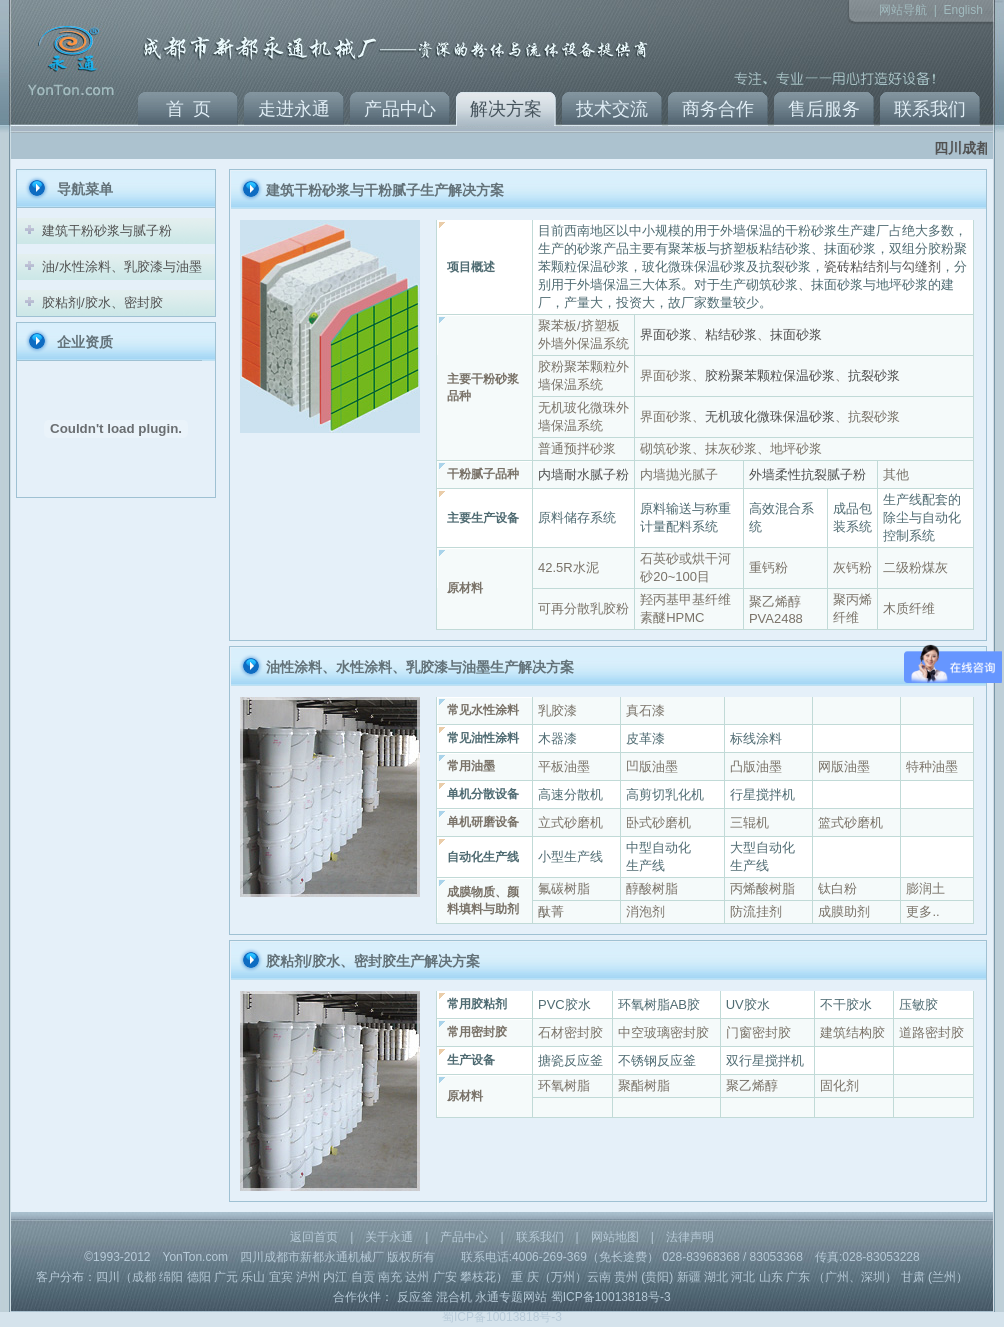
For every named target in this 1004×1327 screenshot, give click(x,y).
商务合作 (718, 109)
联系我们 (930, 109)
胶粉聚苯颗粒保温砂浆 (770, 375)
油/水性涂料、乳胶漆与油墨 (122, 266)
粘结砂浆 (731, 334)
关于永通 (389, 1237)
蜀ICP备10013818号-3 (611, 1297)
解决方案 (506, 109)
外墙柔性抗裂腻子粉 (807, 474)
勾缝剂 (921, 266)
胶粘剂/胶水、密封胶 (102, 302)
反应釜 (415, 1297)
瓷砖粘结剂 (856, 266)
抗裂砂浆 (874, 375)
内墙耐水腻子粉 (583, 474)
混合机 (454, 1297)
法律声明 (690, 1237)
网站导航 (903, 10)
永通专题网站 (511, 1297)
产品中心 (400, 109)
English (962, 10)
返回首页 (314, 1237)
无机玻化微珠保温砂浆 (770, 416)
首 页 (188, 109)
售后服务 (824, 109)
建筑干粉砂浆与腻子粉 (107, 230)
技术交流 (612, 109)
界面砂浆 (666, 334)
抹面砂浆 (796, 334)
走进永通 (294, 109)
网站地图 (615, 1237)
